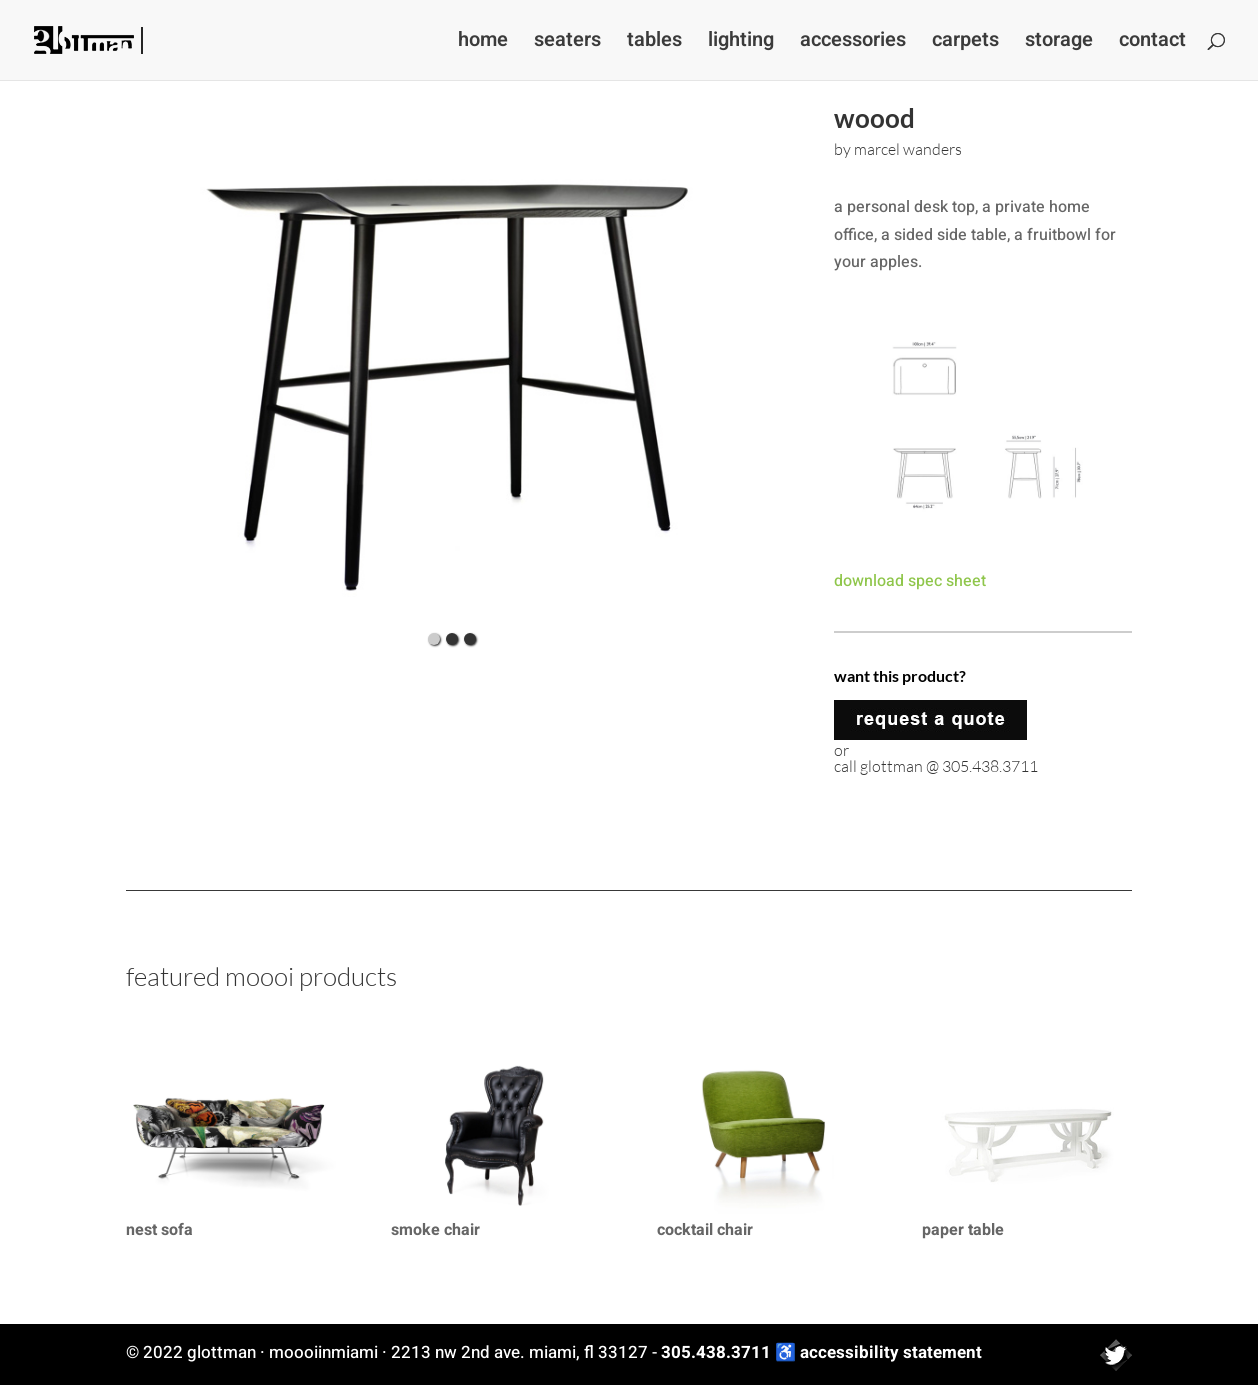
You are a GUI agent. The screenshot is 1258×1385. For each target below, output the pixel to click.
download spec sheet (910, 581)
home (483, 43)
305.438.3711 (716, 1352)
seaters (567, 43)
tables (654, 43)
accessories (853, 43)
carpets (965, 43)
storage (1059, 43)
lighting (741, 43)
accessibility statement (891, 1352)
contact (1152, 43)
